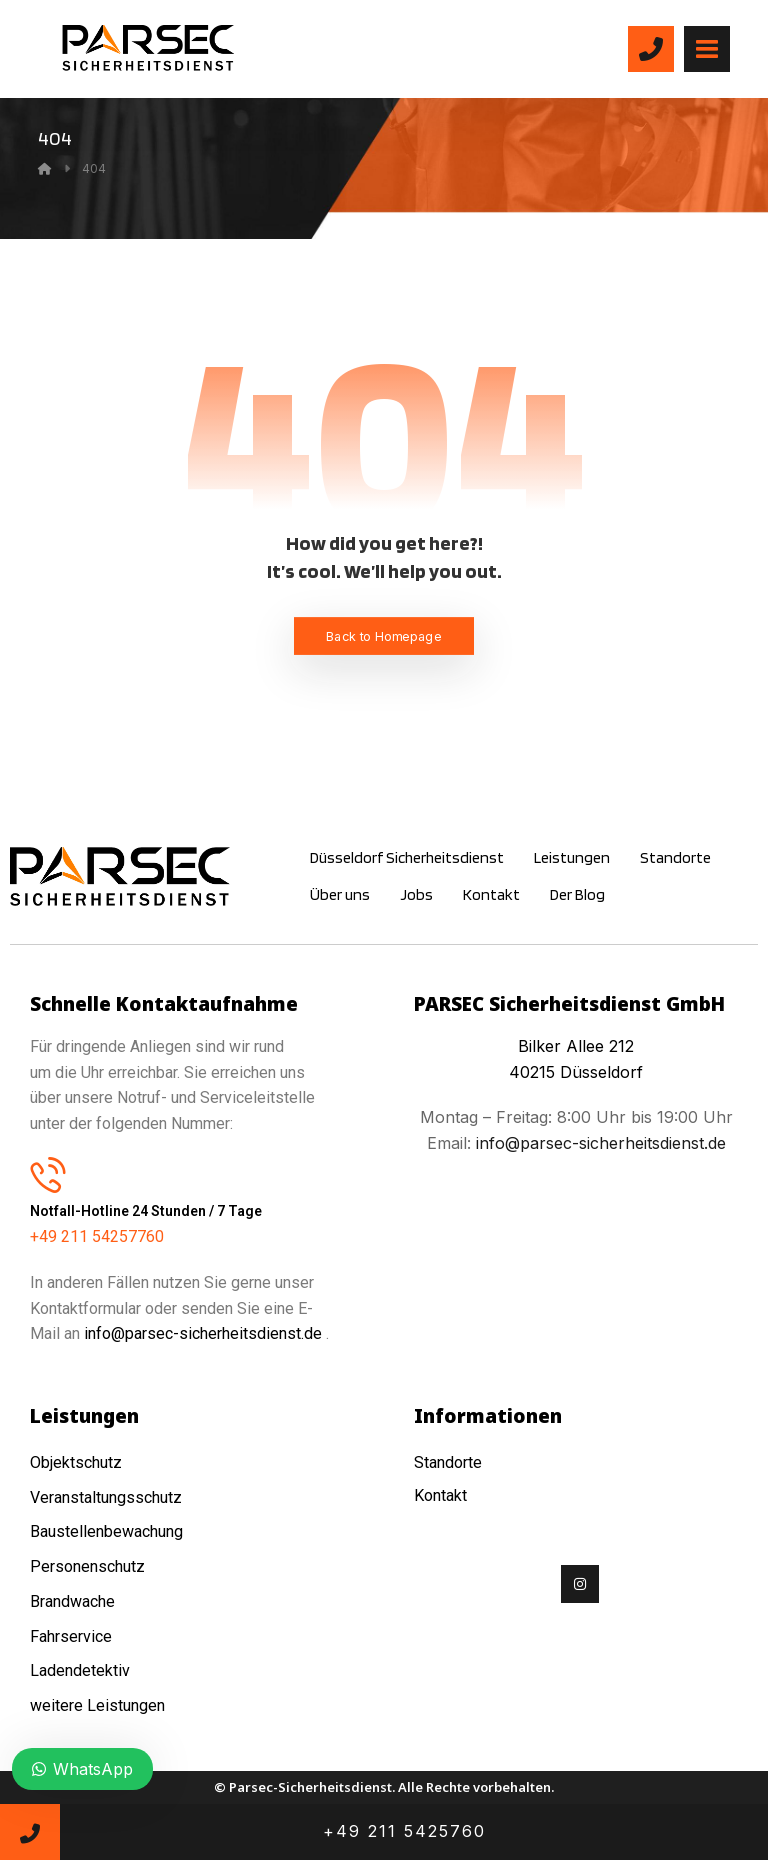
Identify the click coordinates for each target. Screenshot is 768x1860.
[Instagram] (580, 1584)
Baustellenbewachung (106, 1531)
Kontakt (440, 1495)
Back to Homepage (383, 635)
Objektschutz (76, 1462)
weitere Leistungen (99, 1705)
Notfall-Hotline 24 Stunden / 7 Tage (146, 1211)
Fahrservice (71, 1636)
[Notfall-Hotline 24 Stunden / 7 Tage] (48, 1174)
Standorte (448, 1462)
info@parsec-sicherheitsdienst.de (203, 1333)
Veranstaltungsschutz (106, 1497)
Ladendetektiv (80, 1670)
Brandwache (72, 1601)
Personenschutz (87, 1566)
